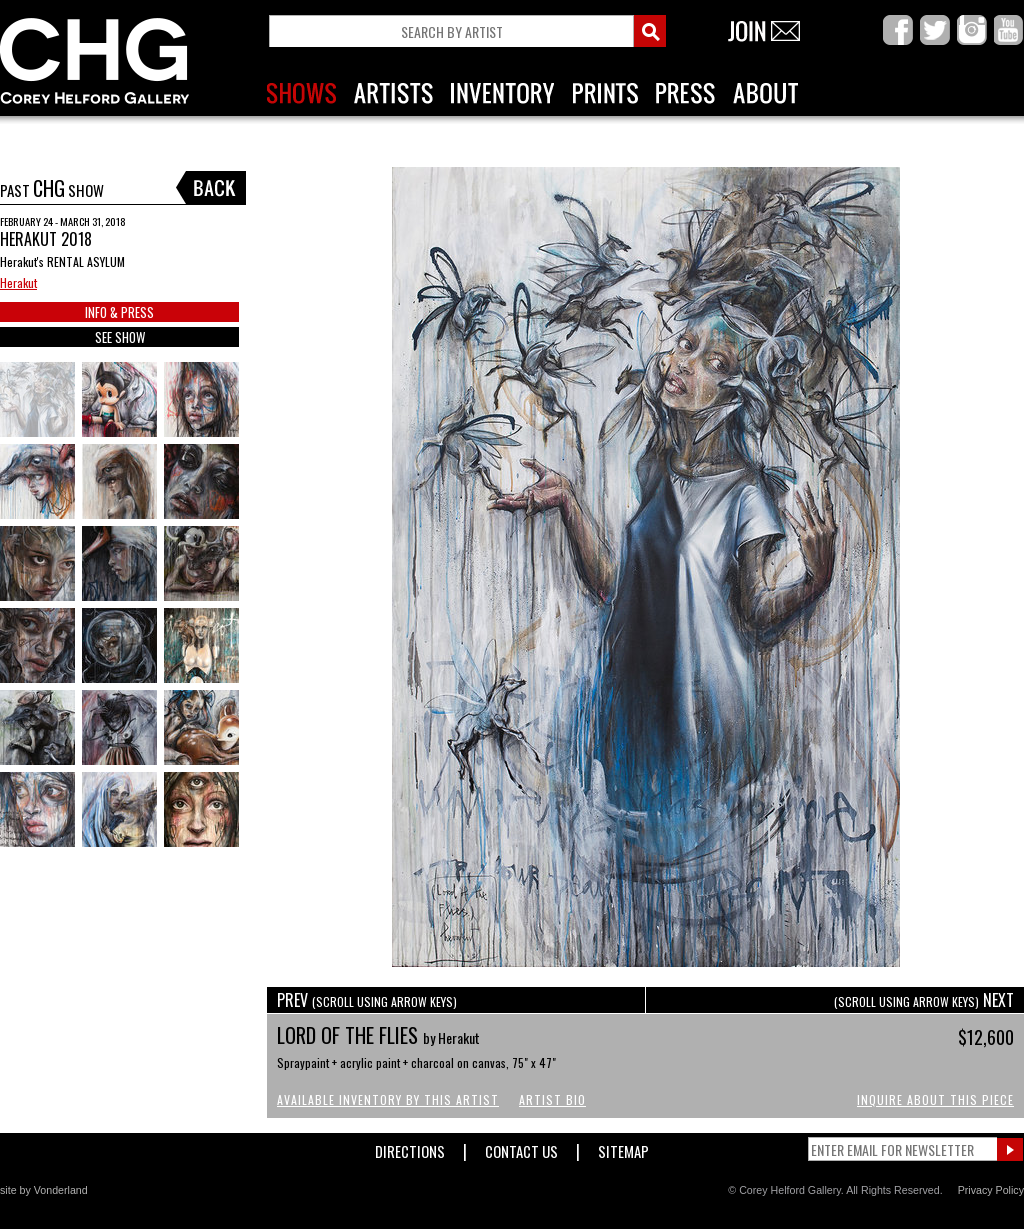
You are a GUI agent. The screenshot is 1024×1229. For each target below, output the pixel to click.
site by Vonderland (44, 1190)
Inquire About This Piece (935, 1099)
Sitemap (623, 1147)
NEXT (924, 1000)
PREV (367, 1000)
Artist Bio (552, 1099)
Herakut (18, 282)
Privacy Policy (991, 1190)
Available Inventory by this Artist (388, 1099)
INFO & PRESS (119, 312)
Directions (410, 1147)
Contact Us (521, 1147)
